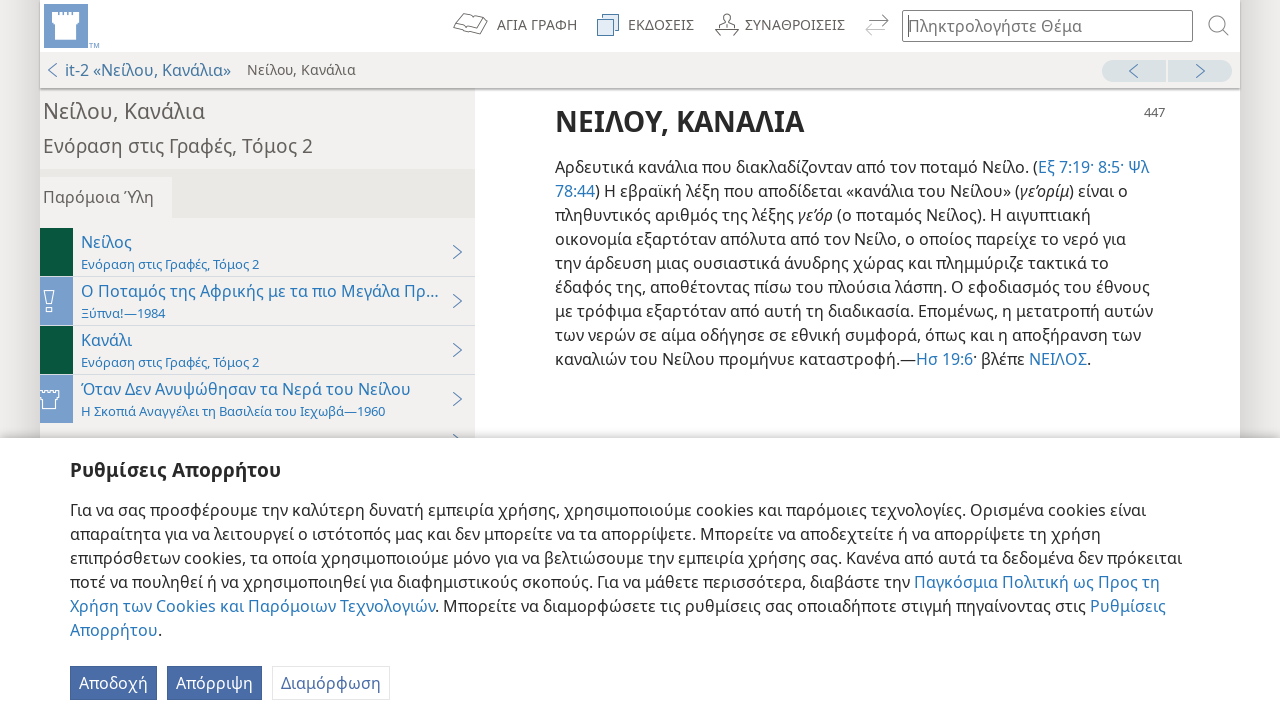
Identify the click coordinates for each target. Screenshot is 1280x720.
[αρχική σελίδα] (70, 26)
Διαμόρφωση (331, 683)
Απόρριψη (214, 683)
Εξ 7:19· (1081, 167)
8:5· (1124, 167)
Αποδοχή (113, 683)
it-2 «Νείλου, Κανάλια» (138, 70)
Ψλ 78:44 (602, 191)
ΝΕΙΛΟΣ (647, 383)
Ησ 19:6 (1106, 359)
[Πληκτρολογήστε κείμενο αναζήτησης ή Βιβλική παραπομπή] (1038, 25)
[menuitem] (70, 26)
